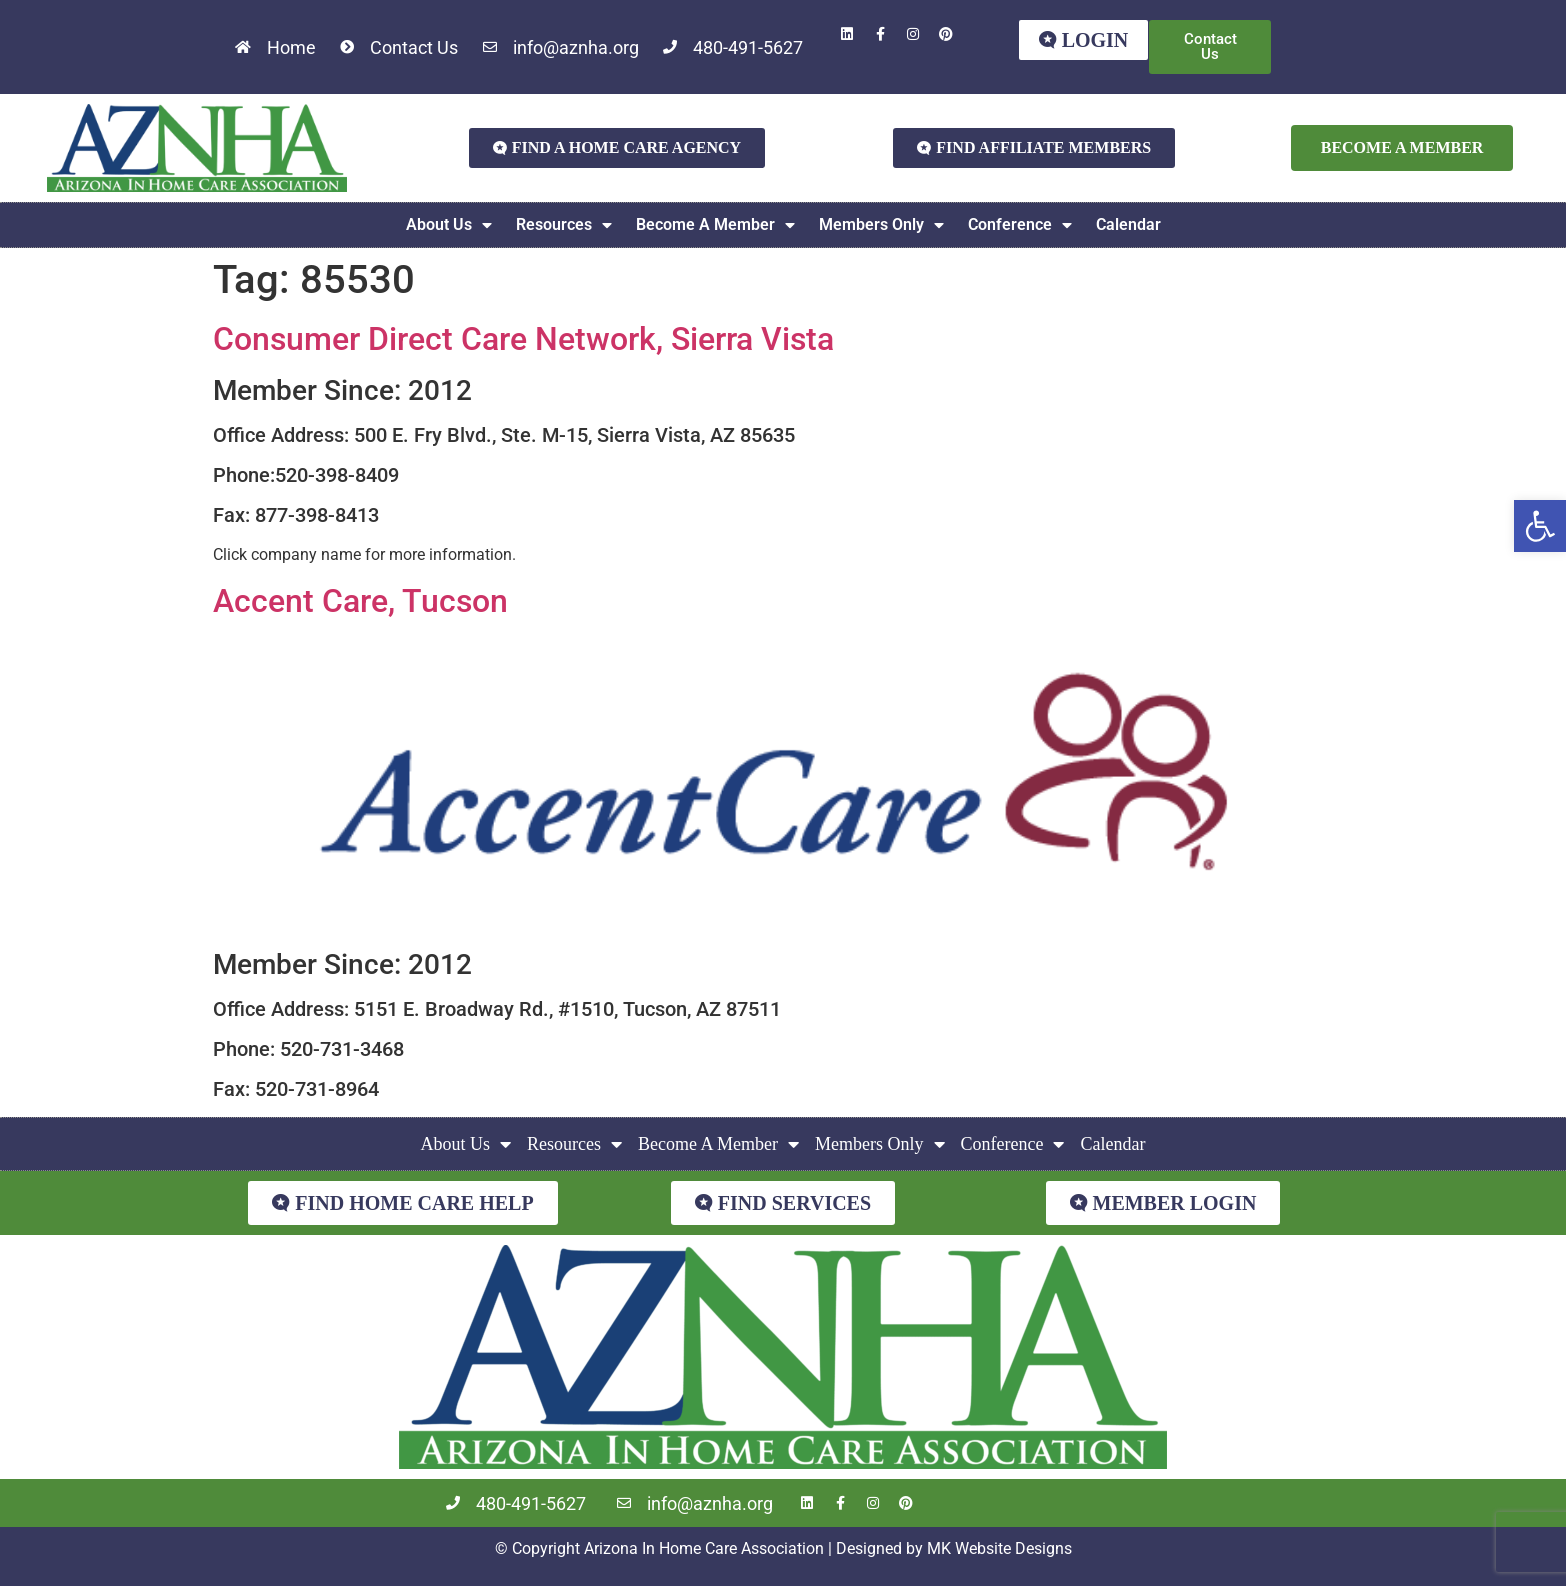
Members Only (881, 225)
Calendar (1128, 224)
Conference (1020, 225)
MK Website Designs (999, 1548)
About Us (449, 225)
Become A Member (715, 225)
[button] (1540, 526)
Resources (564, 225)
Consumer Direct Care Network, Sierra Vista (523, 339)
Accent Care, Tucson (360, 601)
